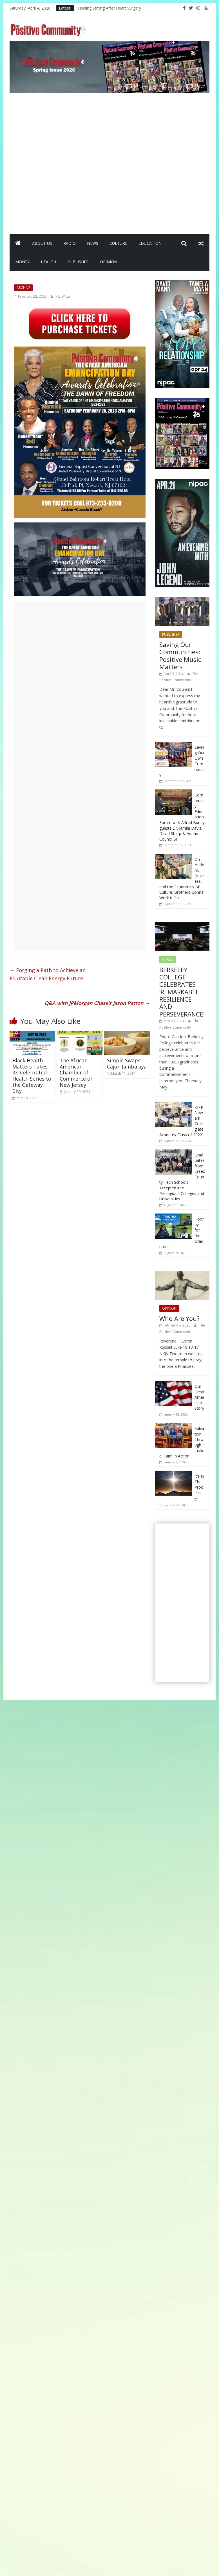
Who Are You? (179, 1318)
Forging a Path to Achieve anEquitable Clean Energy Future (48, 974)
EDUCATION (150, 243)
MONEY (22, 261)
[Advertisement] (64, 161)
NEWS (92, 243)
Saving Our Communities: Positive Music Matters (180, 655)
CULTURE (118, 243)
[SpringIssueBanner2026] (109, 44)
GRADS (167, 959)
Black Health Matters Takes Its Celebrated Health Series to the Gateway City (31, 1075)
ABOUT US (42, 243)
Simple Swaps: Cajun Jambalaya (127, 1063)
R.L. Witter (63, 296)
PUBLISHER (78, 261)
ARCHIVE (23, 287)
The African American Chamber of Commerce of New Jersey (76, 1072)
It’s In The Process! (199, 1484)
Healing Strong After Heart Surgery (109, 8)
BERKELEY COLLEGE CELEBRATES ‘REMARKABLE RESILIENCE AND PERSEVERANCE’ (181, 991)
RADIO (69, 243)
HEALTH (48, 261)
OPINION (108, 261)
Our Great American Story (200, 1397)
